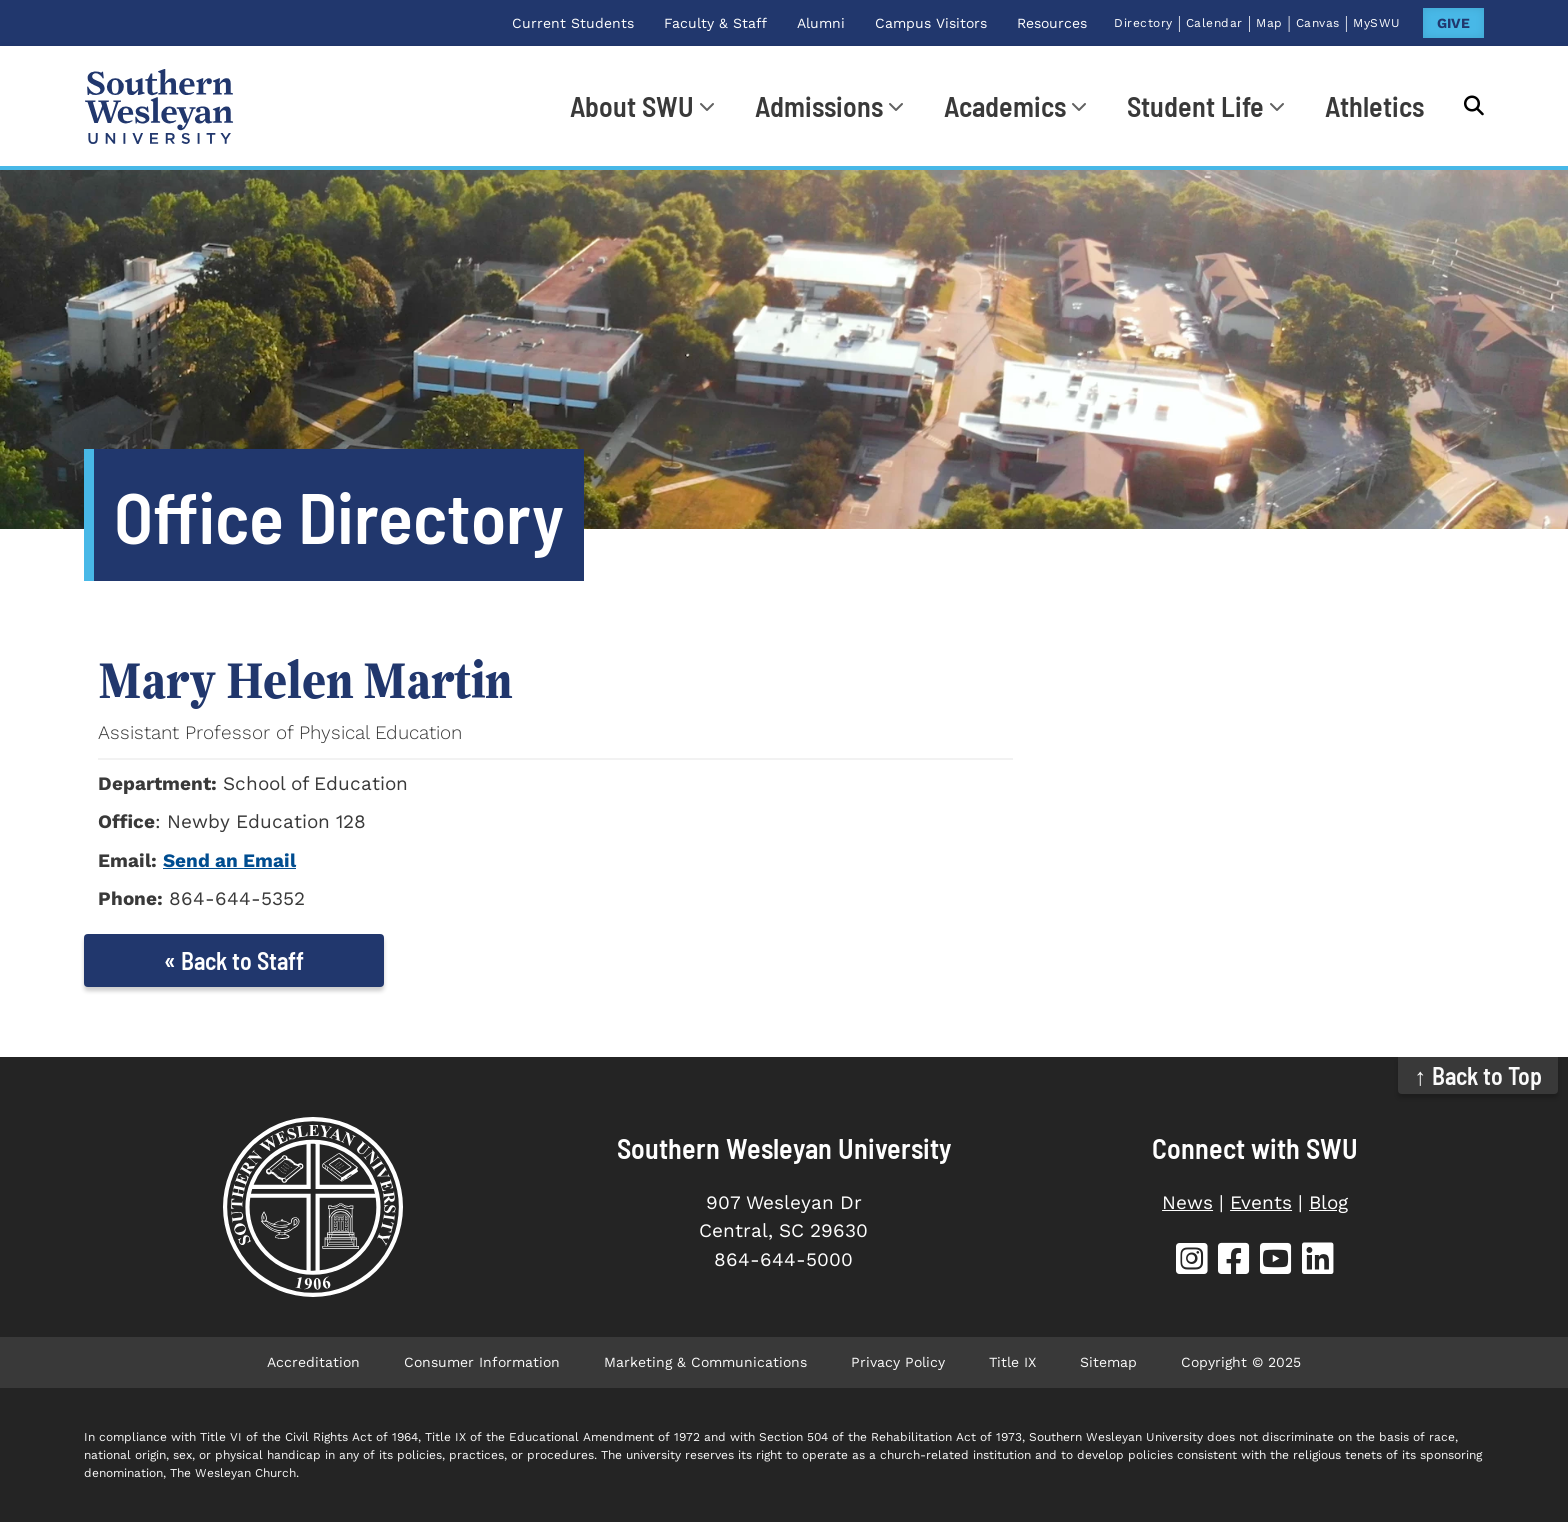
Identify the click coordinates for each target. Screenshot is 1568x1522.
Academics (1005, 106)
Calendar (1214, 23)
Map (1269, 23)
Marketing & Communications (705, 1362)
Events (1261, 1202)
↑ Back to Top (1478, 1075)
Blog (1328, 1202)
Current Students (573, 23)
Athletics (1374, 106)
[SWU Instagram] (1192, 1261)
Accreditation (313, 1362)
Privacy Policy (898, 1362)
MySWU (1377, 23)
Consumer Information (482, 1362)
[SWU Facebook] (1234, 1261)
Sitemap (1108, 1362)
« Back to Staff (234, 960)
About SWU (632, 106)
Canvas (1318, 23)
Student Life (1195, 106)
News (1187, 1202)
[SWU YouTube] (1276, 1261)
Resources (1052, 23)
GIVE (1453, 23)
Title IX (1012, 1362)
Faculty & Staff (715, 23)
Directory (1143, 23)
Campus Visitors (931, 23)
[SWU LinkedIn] (1318, 1261)
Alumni (821, 23)
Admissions (819, 106)
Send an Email (229, 860)
